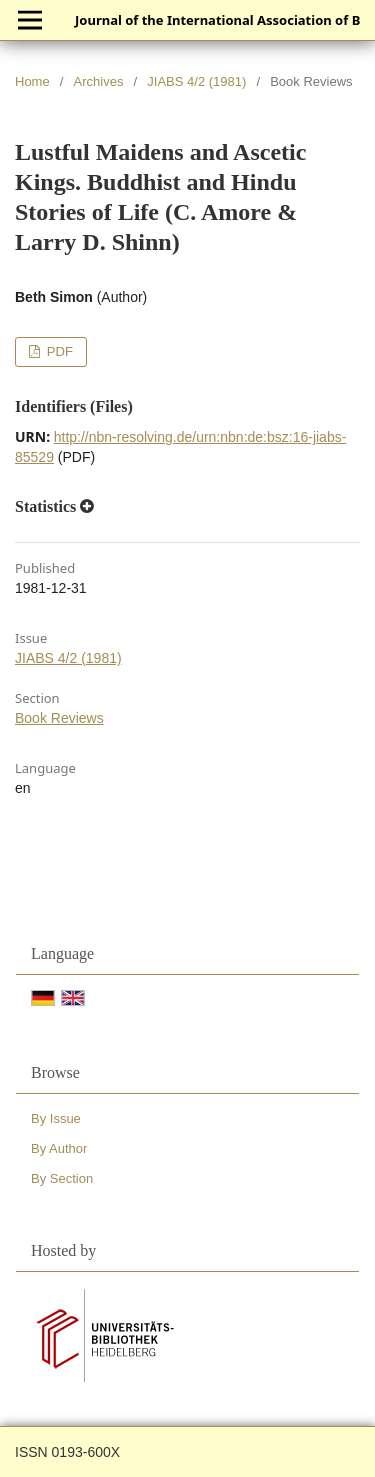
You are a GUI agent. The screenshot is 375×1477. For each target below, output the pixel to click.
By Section (62, 1178)
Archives (99, 81)
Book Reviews (59, 718)
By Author (59, 1148)
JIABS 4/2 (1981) (196, 81)
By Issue (56, 1118)
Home (32, 81)
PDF (58, 351)
